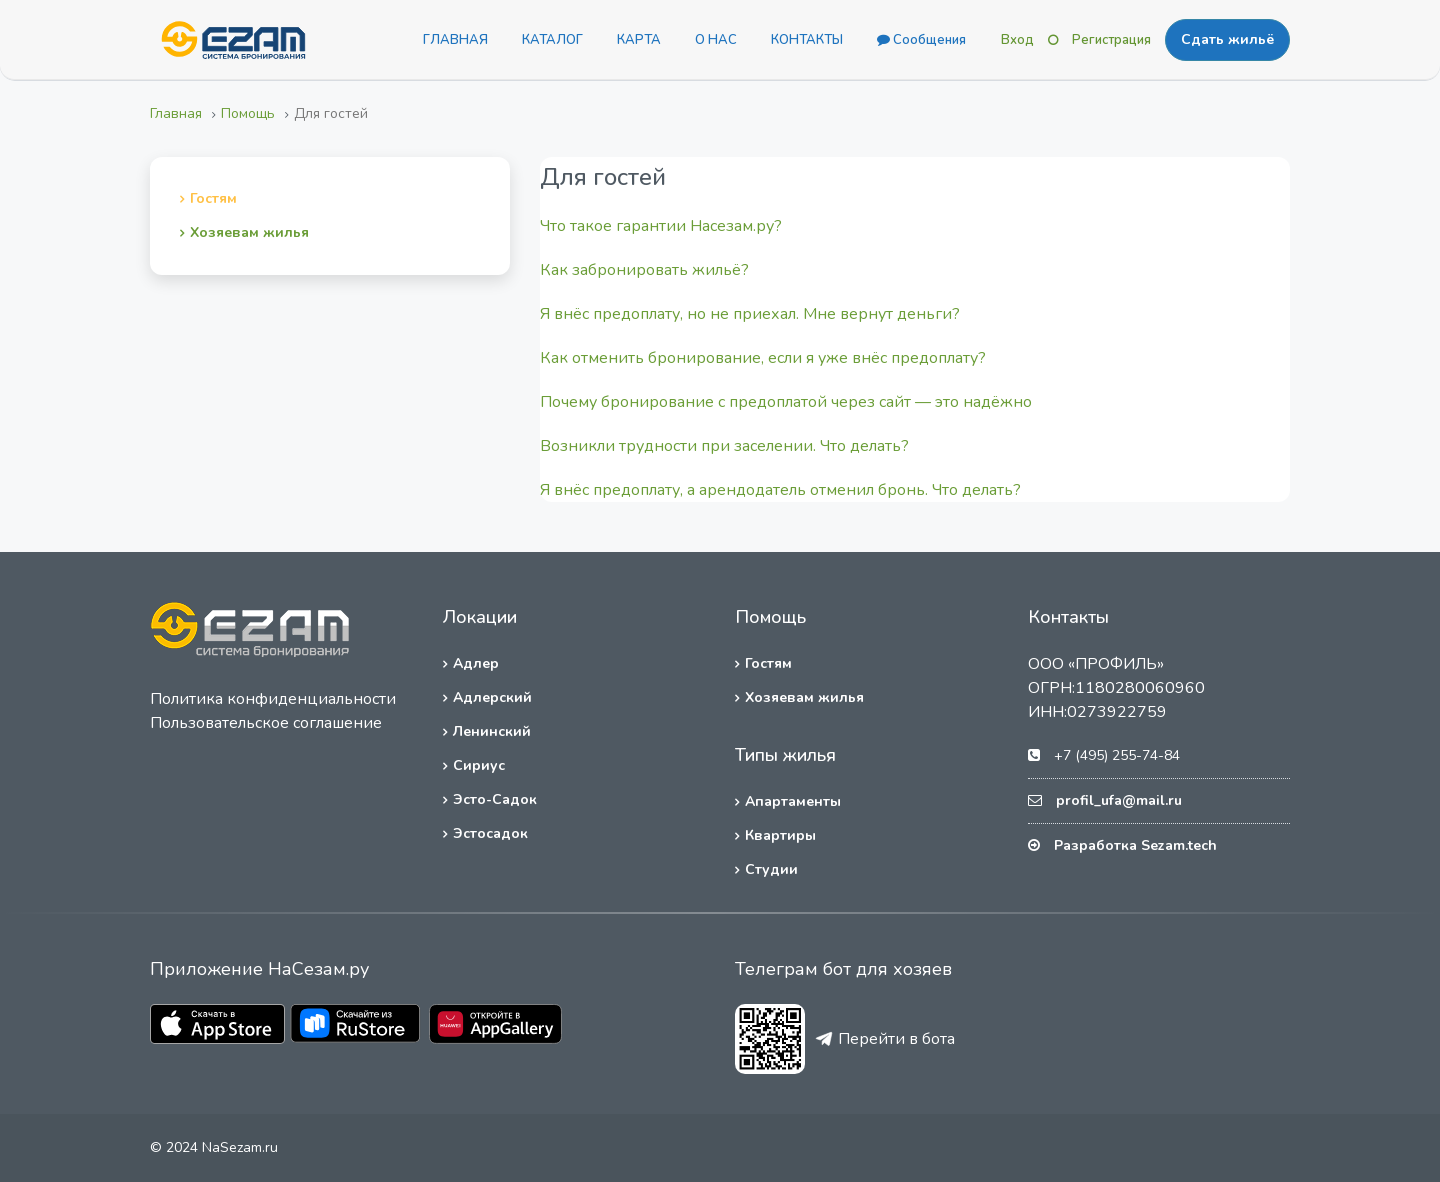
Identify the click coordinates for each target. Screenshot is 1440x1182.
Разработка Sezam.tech (1135, 845)
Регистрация (1111, 40)
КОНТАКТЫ (807, 40)
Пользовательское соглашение (266, 723)
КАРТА (639, 40)
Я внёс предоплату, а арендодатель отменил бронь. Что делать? (780, 490)
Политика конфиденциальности (273, 699)
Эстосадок (490, 833)
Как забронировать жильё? (644, 270)
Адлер (476, 663)
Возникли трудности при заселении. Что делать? (724, 446)
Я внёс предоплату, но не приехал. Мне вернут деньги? (750, 314)
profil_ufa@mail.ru (1119, 800)
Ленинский (492, 731)
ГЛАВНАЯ (455, 40)
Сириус (479, 765)
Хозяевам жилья (249, 232)
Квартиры (780, 835)
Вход (1017, 40)
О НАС (716, 40)
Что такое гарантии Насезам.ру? (661, 226)
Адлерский (492, 697)
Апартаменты (793, 801)
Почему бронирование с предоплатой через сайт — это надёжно (786, 402)
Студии (771, 869)
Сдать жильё (1227, 39)
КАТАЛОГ (552, 40)
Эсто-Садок (495, 799)
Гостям (213, 198)
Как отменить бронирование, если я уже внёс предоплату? (763, 358)
